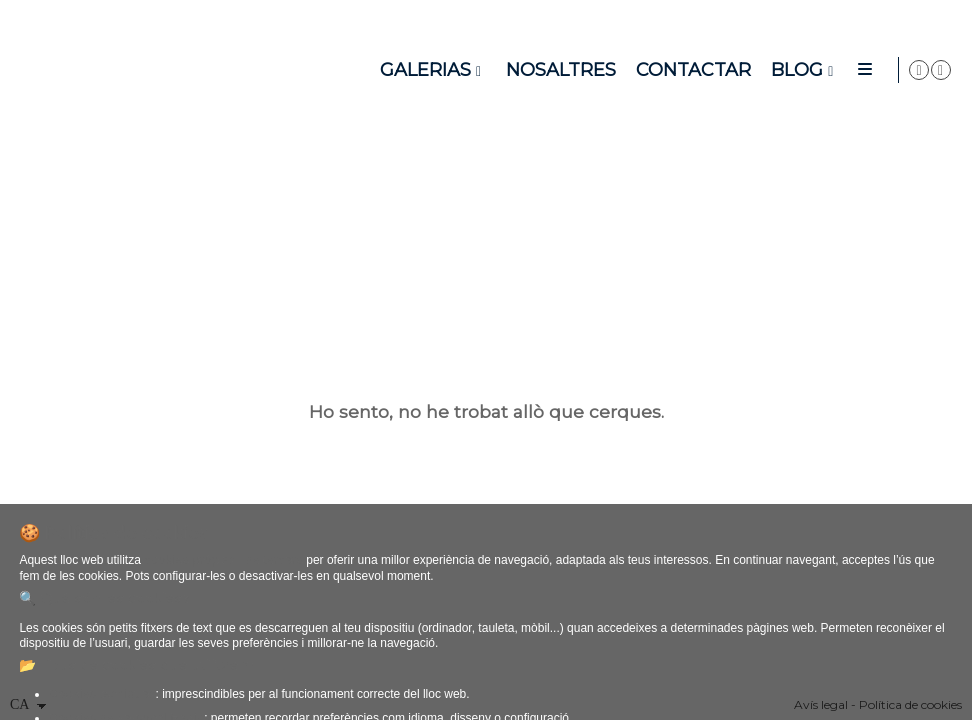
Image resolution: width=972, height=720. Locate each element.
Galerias (508, 70)
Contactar (776, 70)
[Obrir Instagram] (941, 70)
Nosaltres (644, 70)
